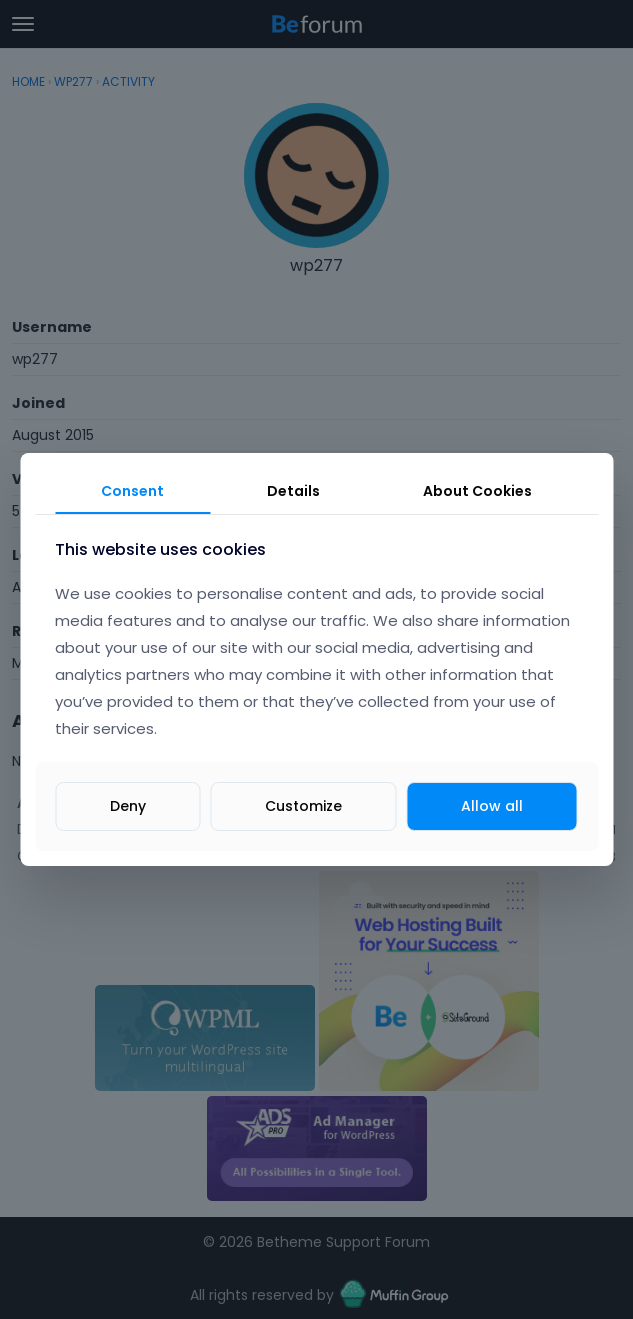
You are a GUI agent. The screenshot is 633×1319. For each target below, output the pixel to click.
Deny (128, 806)
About (477, 491)
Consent (132, 491)
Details (293, 491)
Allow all (492, 806)
